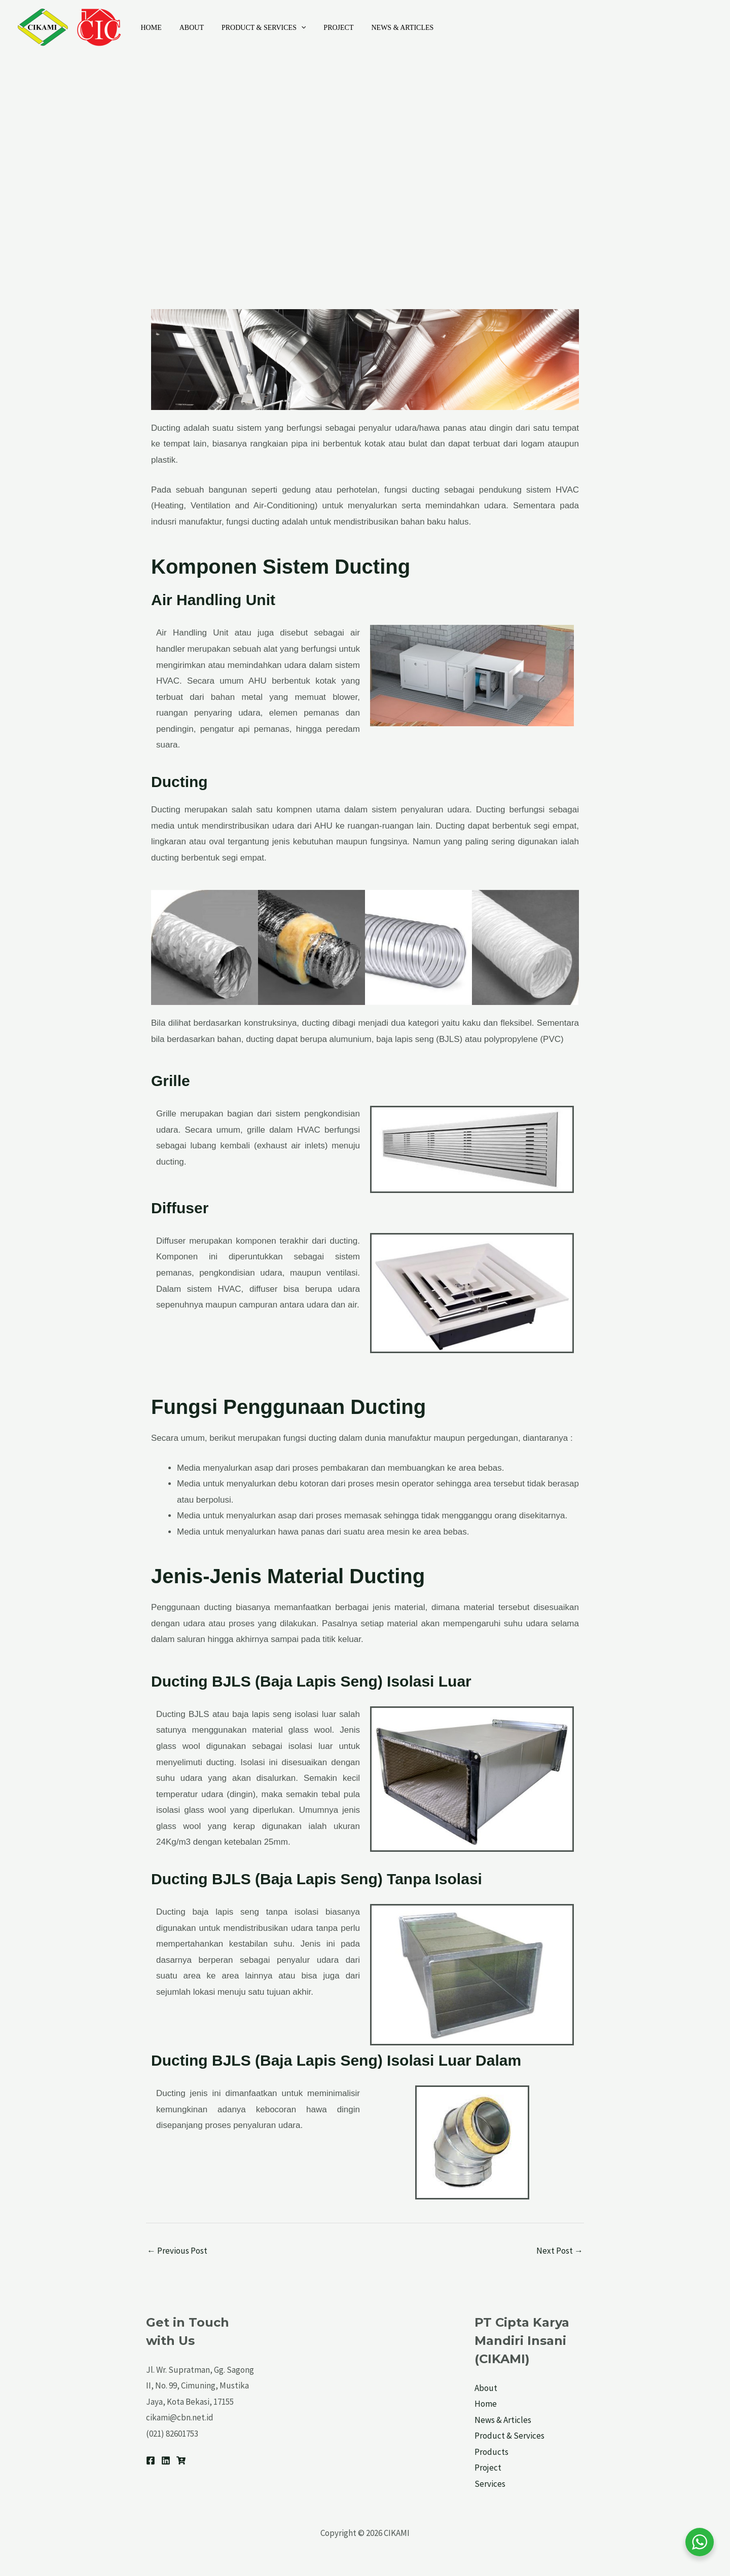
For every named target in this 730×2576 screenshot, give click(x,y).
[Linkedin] (165, 2460)
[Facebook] (150, 2460)
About (186, 27)
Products (491, 2451)
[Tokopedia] (181, 2460)
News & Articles (386, 27)
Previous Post (177, 2250)
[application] (292, 27)
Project (326, 27)
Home (149, 27)
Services (489, 2483)
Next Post (559, 2250)
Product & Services (254, 27)
